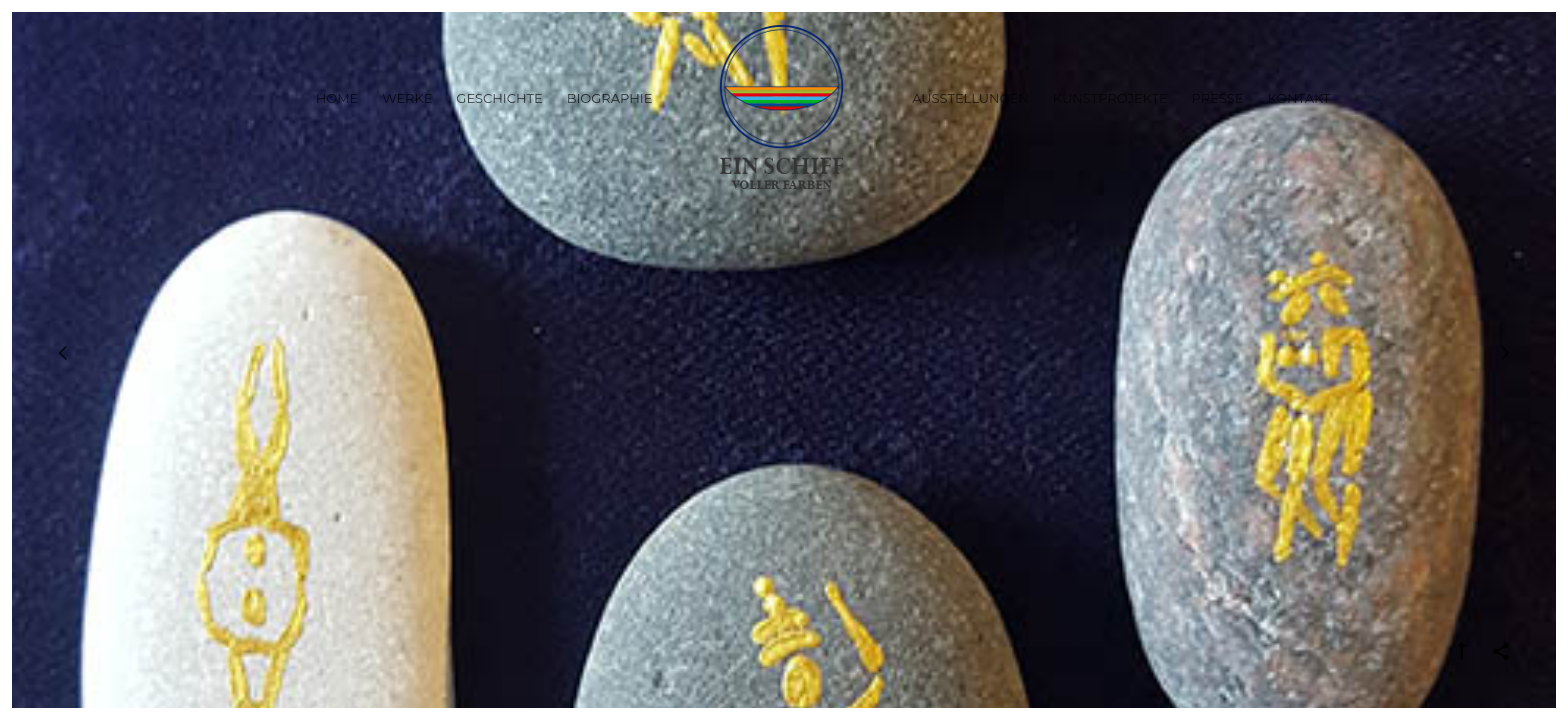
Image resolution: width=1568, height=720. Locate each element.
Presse (1218, 98)
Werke (407, 98)
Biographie (610, 98)
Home (337, 98)
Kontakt (1298, 98)
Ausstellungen (970, 98)
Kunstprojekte (1110, 98)
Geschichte (499, 98)
